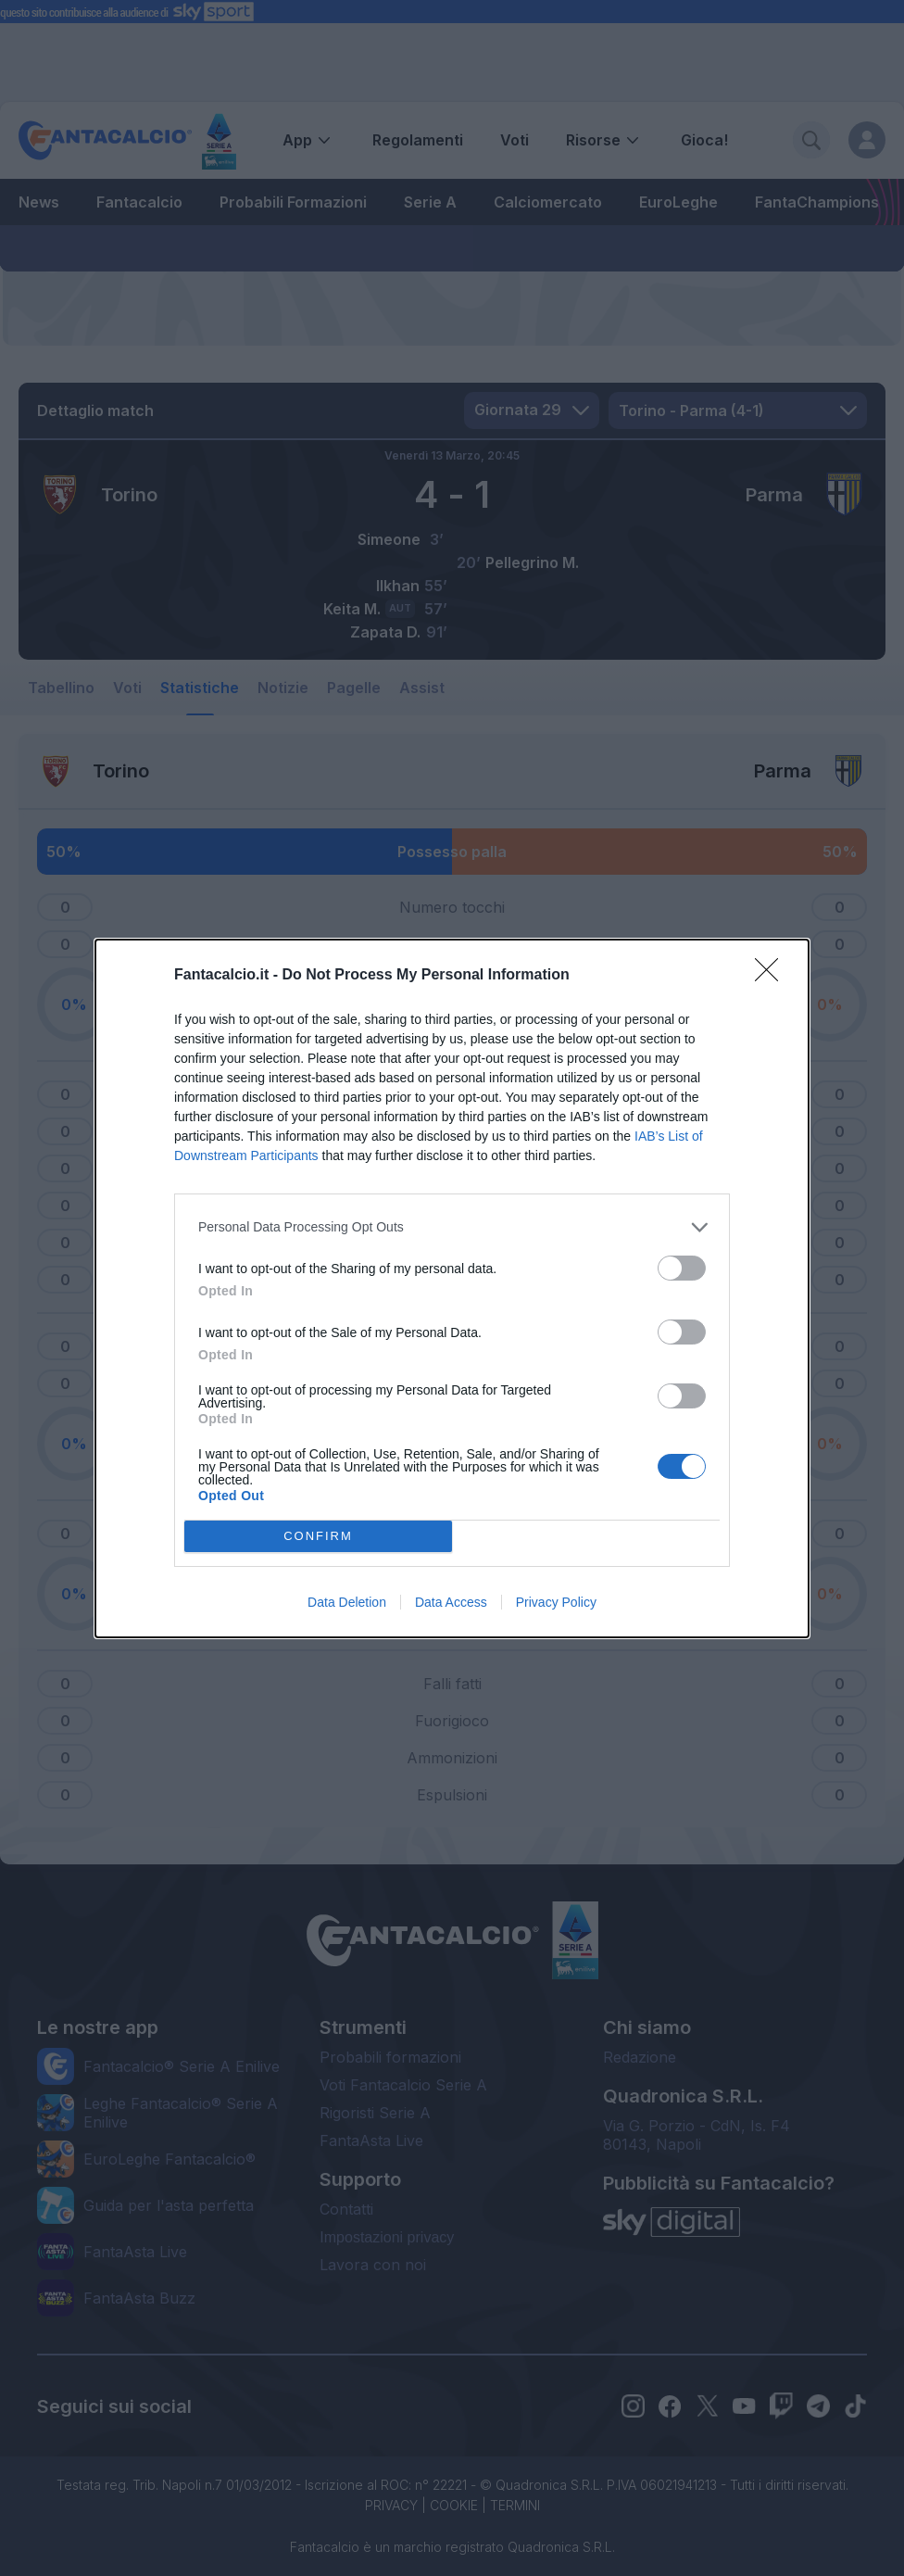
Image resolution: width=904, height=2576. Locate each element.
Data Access (451, 1602)
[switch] (682, 1268)
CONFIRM (318, 1536)
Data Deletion (347, 1602)
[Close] (772, 975)
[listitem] (452, 1227)
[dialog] (452, 1288)
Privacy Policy (556, 1602)
